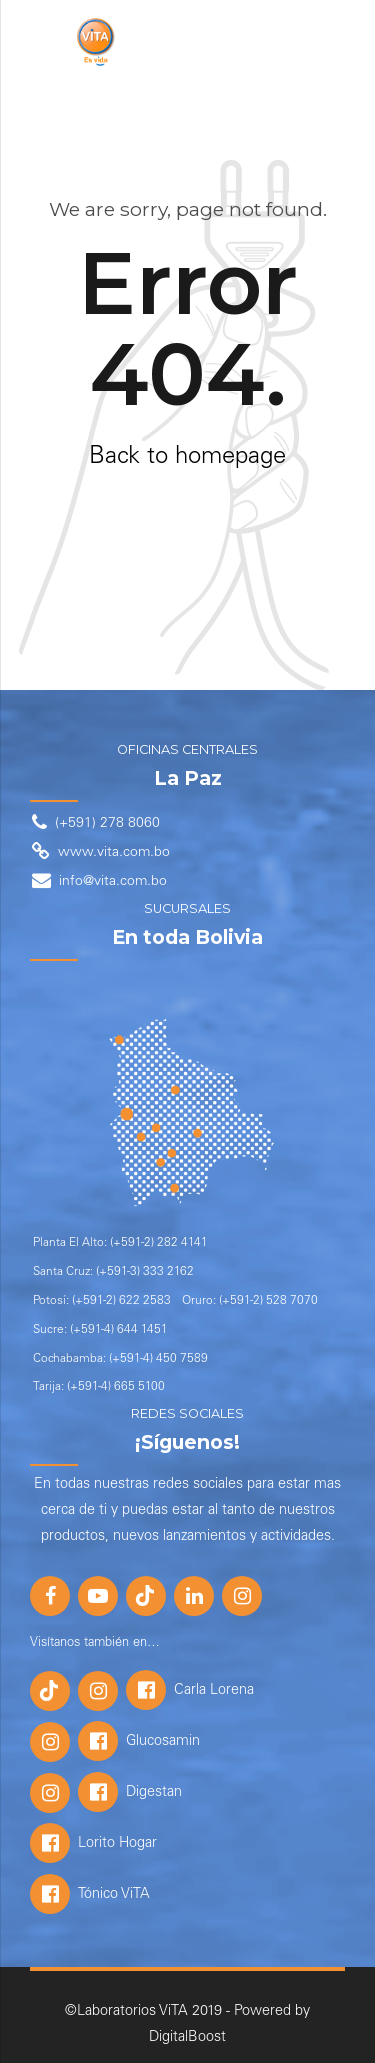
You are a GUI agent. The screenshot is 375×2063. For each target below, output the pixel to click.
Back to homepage (187, 458)
